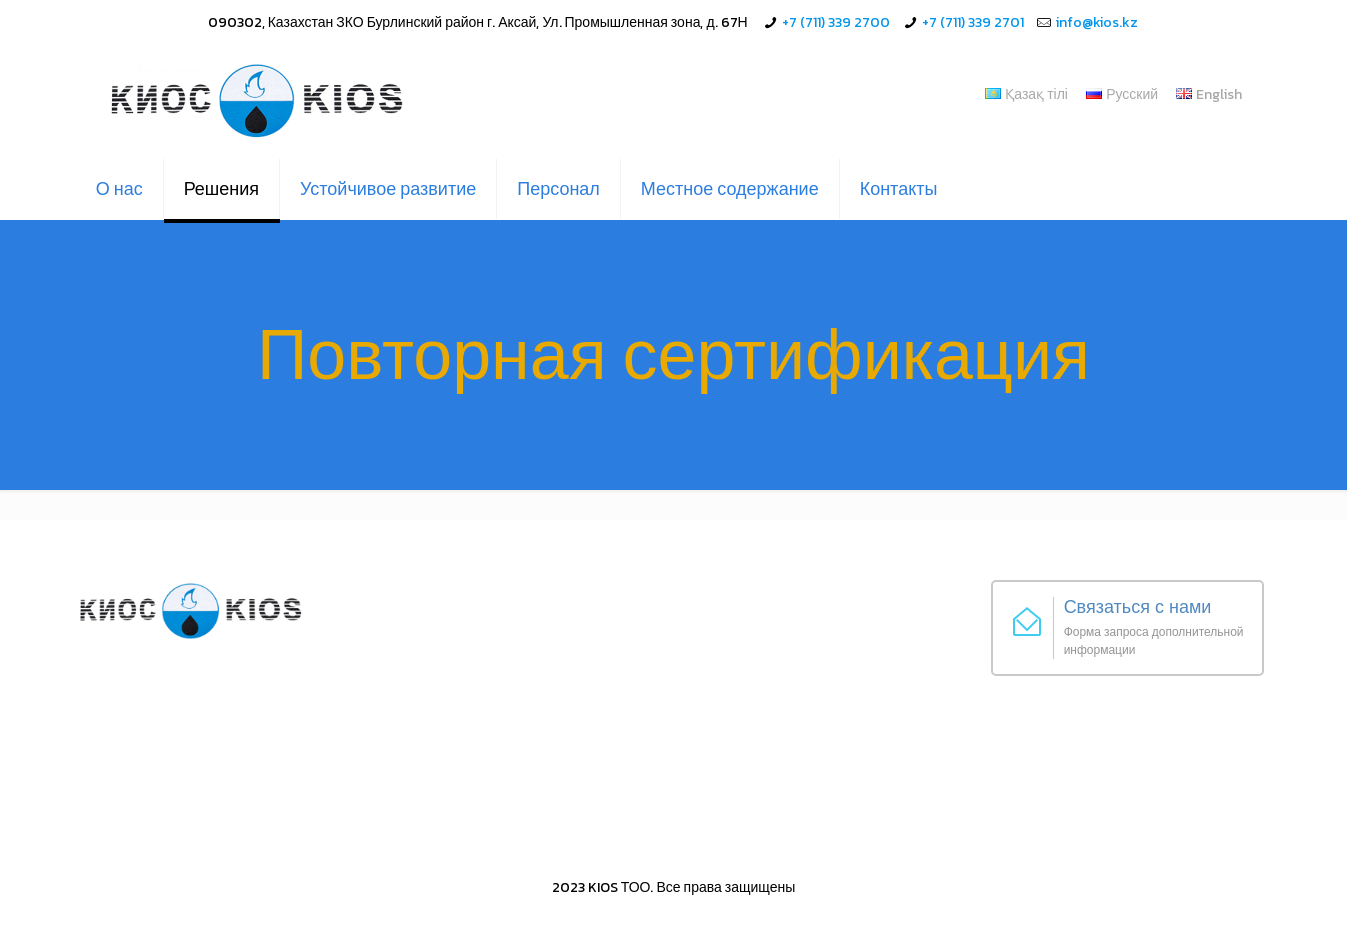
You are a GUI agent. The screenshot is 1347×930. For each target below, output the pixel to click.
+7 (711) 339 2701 (973, 22)
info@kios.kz (1097, 22)
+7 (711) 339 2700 (836, 22)
